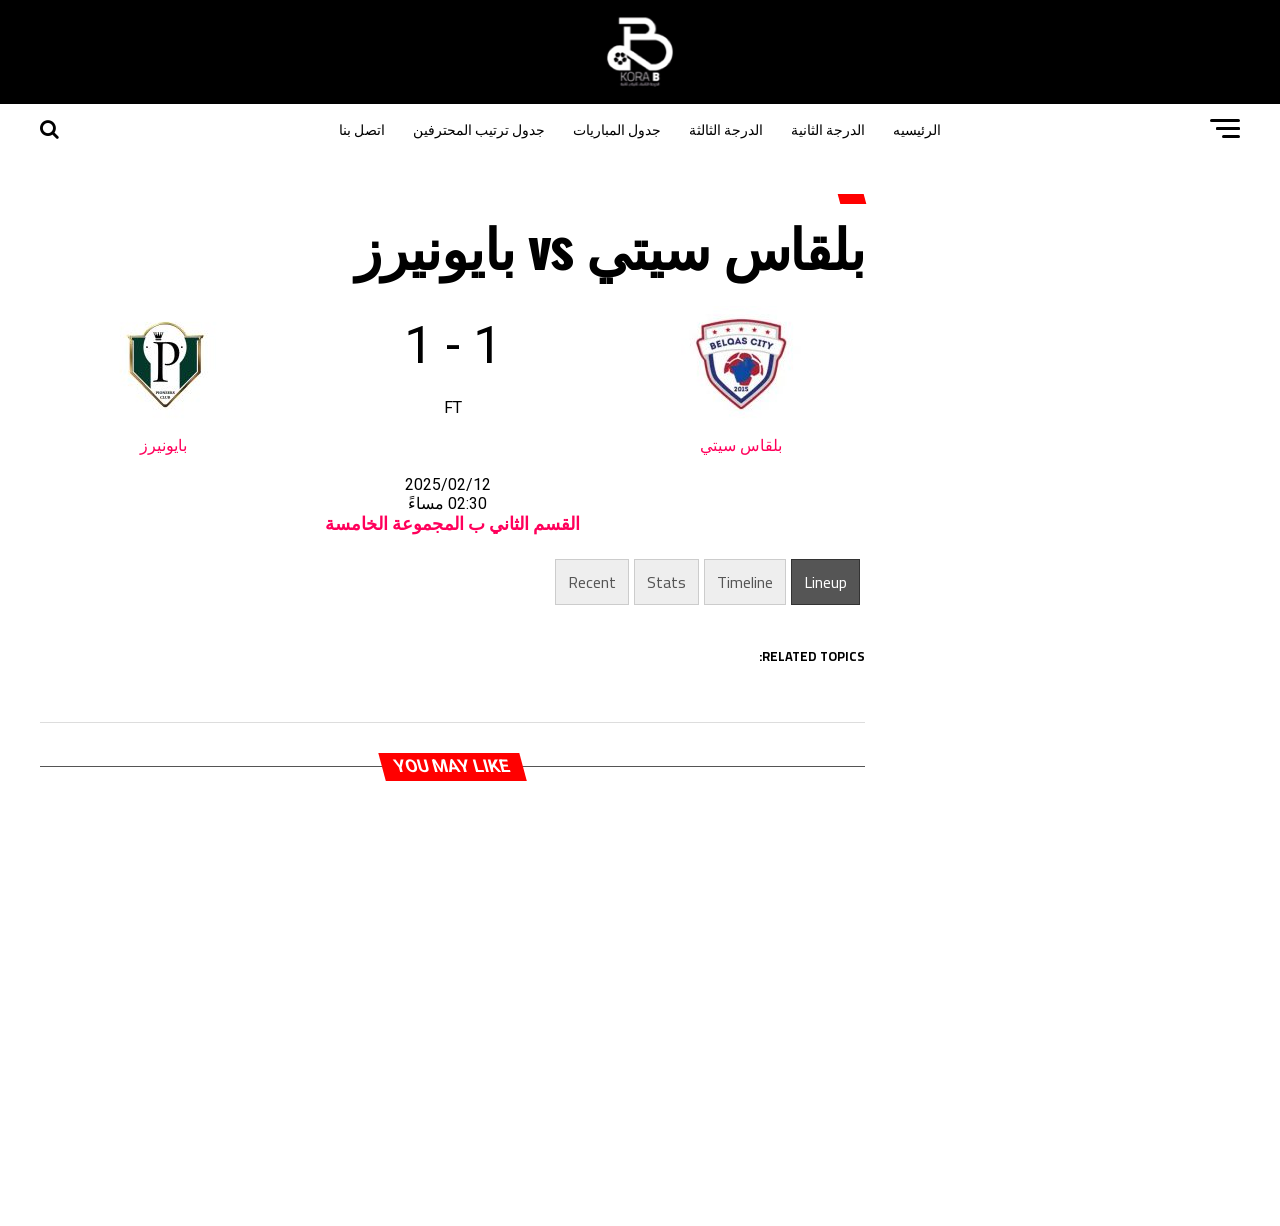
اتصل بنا (362, 128)
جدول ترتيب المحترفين (479, 128)
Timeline (745, 582)
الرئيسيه (917, 128)
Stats (666, 582)
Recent (592, 582)
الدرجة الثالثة (726, 128)
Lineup (825, 582)
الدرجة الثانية (828, 128)
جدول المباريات (617, 128)
